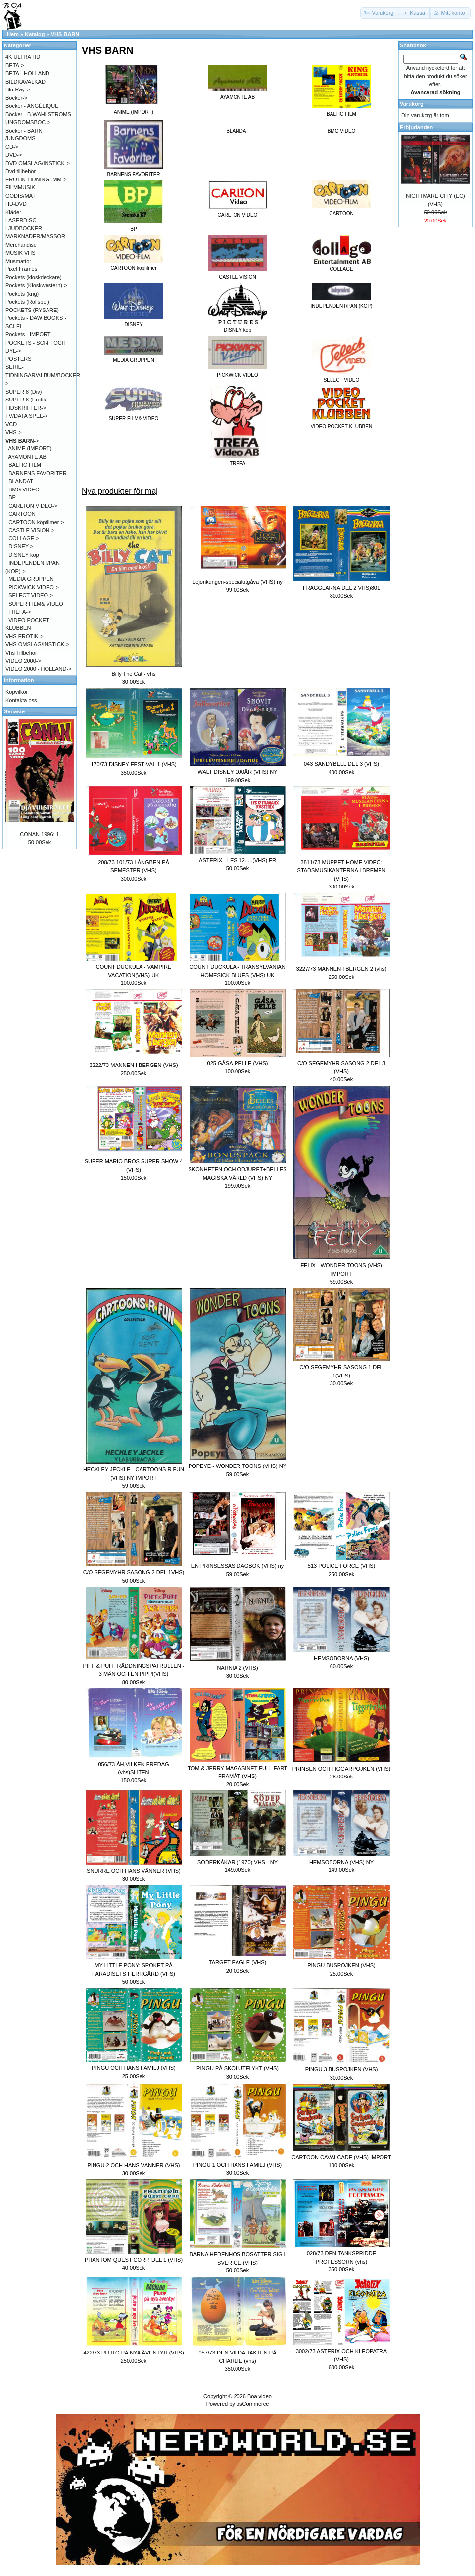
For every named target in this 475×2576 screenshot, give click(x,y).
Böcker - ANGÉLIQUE (32, 106)
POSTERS (18, 359)
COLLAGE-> (23, 538)
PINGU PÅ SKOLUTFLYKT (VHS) (237, 2068)
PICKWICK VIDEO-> (33, 587)
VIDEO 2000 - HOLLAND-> (38, 669)
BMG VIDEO (342, 130)
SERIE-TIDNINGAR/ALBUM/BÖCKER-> (43, 375)
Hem (13, 34)
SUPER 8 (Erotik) (26, 399)
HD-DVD (16, 204)
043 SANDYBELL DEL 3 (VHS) (341, 764)
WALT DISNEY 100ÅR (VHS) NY (238, 772)
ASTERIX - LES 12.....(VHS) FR (237, 860)
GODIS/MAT (20, 196)
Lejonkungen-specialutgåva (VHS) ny (237, 582)
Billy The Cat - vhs (133, 674)
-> (22, 441)
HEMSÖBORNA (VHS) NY (341, 1862)
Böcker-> (16, 98)
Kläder (13, 212)
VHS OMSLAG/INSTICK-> (37, 644)
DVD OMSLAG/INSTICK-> (37, 163)
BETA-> (14, 65)
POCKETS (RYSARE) (32, 310)
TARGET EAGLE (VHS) (237, 1962)
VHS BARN (65, 34)
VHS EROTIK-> (24, 636)
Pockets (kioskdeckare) (33, 277)
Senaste (14, 711)
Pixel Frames (21, 269)
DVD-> (13, 155)
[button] (380, 13)
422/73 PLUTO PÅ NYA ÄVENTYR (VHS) (133, 2352)
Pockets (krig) (22, 294)
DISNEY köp (23, 555)
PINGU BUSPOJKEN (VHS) (341, 1965)
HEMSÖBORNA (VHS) (341, 1658)
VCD (11, 424)
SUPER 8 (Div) (23, 392)
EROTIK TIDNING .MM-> (36, 179)
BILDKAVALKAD (25, 82)
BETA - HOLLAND (27, 73)
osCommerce (253, 2404)
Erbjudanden (416, 127)
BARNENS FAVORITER (37, 473)
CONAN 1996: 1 (39, 834)
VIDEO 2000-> (23, 661)
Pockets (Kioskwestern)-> (36, 285)
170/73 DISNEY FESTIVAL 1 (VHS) (133, 764)
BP (12, 497)
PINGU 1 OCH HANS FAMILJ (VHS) (237, 2165)
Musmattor (18, 261)
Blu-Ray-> (17, 89)
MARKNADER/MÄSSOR (35, 236)
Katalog (35, 34)
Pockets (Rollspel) (27, 302)
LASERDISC (20, 220)
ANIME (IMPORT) (30, 448)
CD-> (11, 147)
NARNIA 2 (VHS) (237, 1668)
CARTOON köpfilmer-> (36, 522)
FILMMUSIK (20, 187)
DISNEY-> (20, 546)
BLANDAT (237, 130)
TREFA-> (19, 612)
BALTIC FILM (24, 465)
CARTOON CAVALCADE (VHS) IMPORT (341, 2157)
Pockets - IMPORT (27, 334)
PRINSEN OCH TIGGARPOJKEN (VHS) (341, 1769)
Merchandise (21, 245)
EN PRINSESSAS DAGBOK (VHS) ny (237, 1566)
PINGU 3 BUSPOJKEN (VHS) (341, 2069)
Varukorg (412, 104)
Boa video (259, 2396)
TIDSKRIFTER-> (25, 408)
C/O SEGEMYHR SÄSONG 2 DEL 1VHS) (133, 1572)
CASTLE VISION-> (31, 530)
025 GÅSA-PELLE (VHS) (237, 1063)
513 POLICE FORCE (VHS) (341, 1566)
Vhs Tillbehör (21, 653)
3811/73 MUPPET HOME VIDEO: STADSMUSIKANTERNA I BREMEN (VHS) (341, 870)
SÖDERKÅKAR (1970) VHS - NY (237, 1862)
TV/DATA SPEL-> (26, 416)
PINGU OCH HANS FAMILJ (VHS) (133, 2068)
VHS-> (13, 432)
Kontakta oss (21, 700)
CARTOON (22, 514)
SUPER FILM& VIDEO (35, 604)
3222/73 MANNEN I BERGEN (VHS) (133, 1065)
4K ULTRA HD (22, 57)
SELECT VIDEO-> (30, 595)
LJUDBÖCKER (23, 228)
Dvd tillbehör (20, 171)
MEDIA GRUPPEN (31, 579)
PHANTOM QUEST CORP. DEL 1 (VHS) (134, 2260)
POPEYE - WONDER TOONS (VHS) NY (237, 1466)
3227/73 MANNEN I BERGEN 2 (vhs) (341, 969)
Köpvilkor (16, 692)
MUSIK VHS (20, 253)
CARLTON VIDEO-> (32, 506)
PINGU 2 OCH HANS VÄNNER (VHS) (133, 2165)
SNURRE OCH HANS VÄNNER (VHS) (133, 1871)
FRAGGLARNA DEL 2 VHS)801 (341, 588)
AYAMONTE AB (27, 457)
